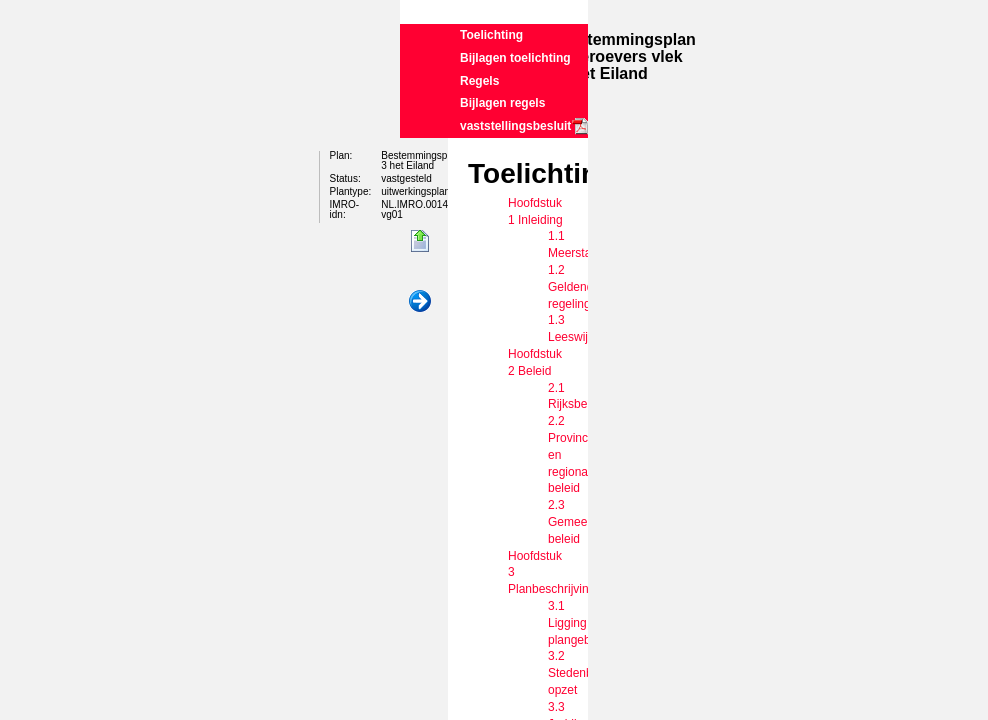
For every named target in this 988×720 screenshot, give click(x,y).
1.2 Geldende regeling (574, 287)
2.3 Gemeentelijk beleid (583, 522)
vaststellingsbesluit (515, 126)
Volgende (420, 302)
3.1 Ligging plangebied (577, 623)
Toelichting (491, 35)
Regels (479, 81)
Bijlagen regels (502, 103)
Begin (420, 242)
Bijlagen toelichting (515, 58)
